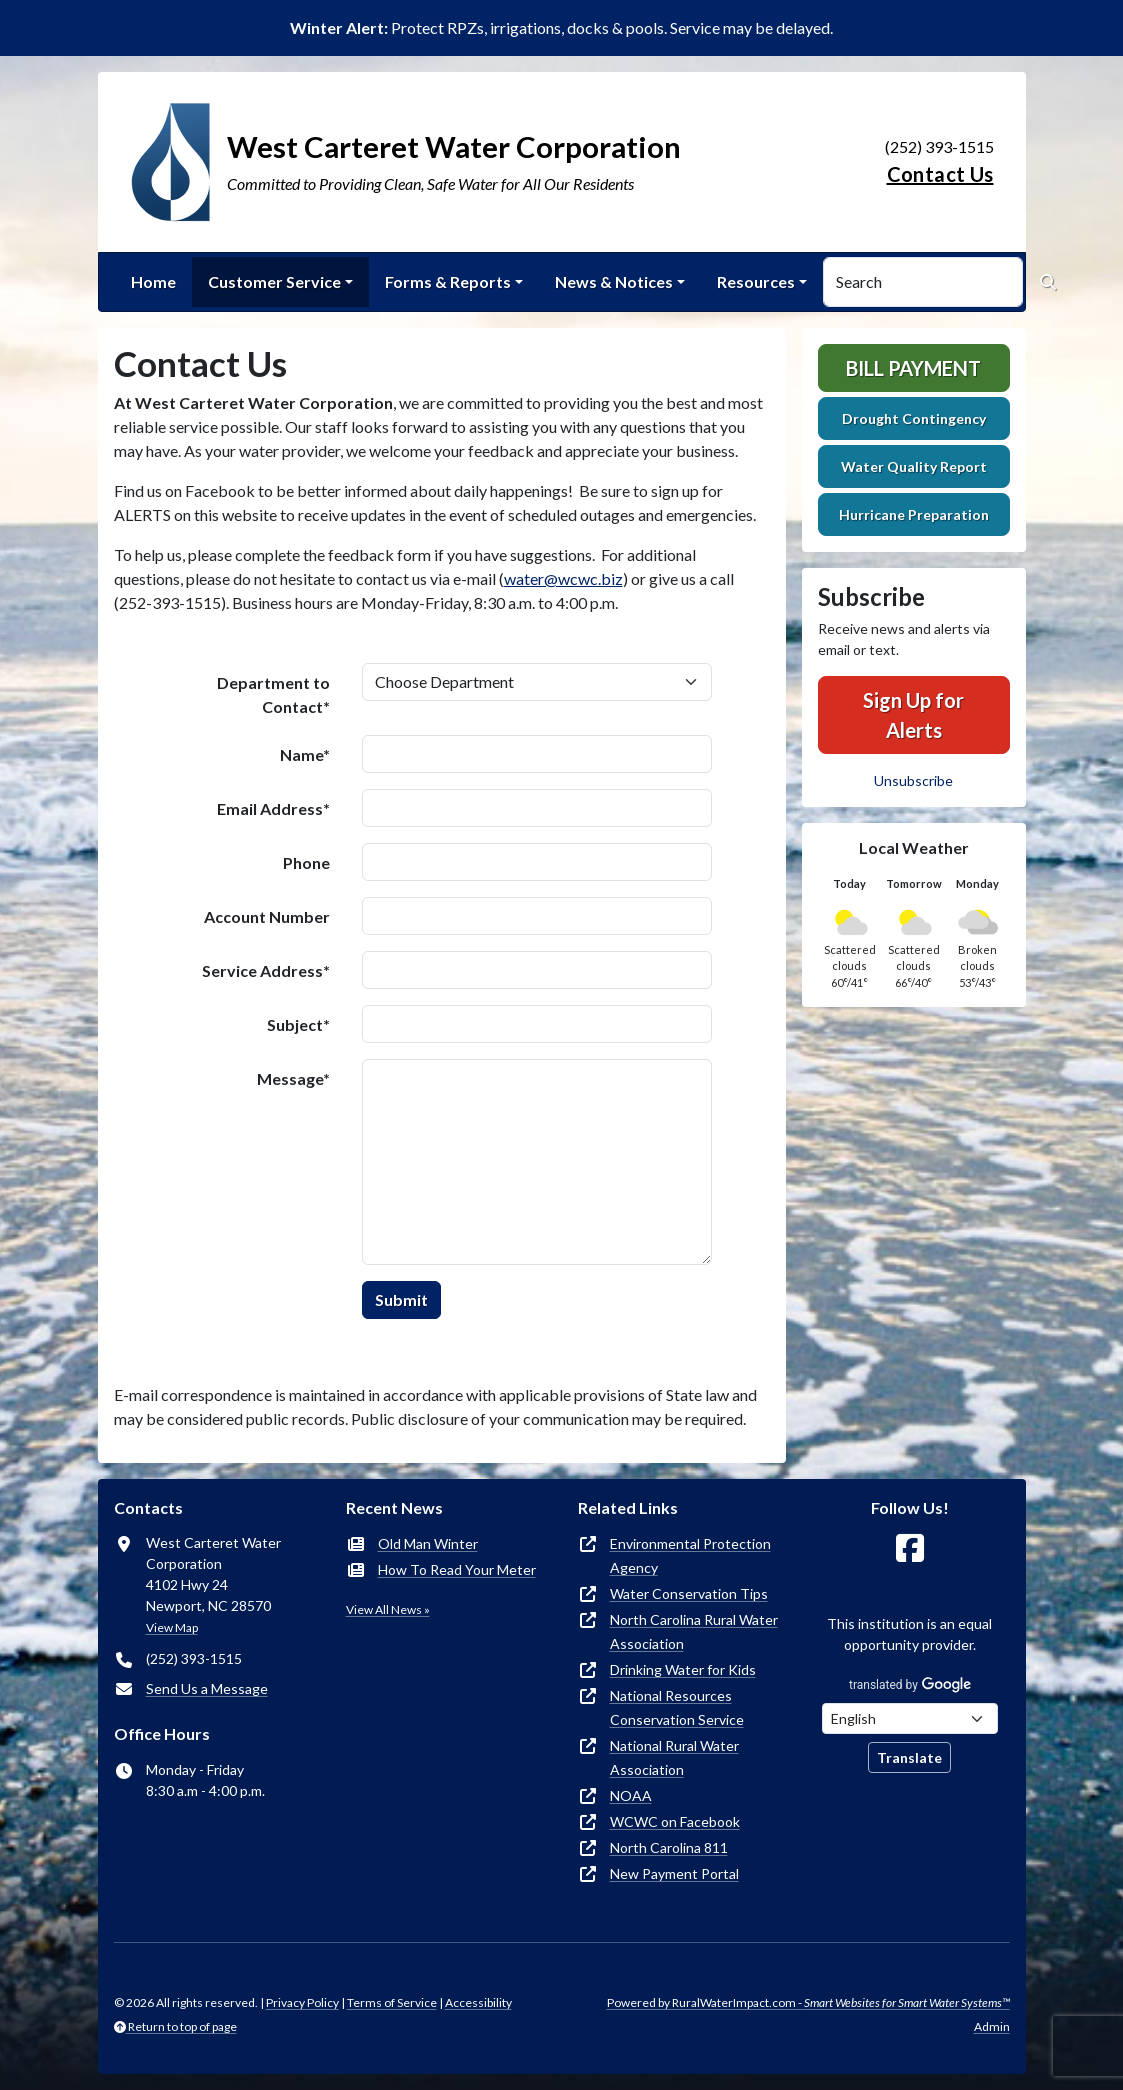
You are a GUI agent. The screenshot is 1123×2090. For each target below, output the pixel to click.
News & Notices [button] (614, 281)
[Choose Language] (910, 1718)
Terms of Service (392, 2002)
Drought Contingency (914, 418)
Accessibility (478, 2002)
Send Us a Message (207, 1688)
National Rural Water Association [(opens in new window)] (674, 1757)
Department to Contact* (273, 694)
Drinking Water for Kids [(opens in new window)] (683, 1669)
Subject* (298, 1024)
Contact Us (940, 174)
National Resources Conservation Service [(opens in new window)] (677, 1707)
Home (153, 281)
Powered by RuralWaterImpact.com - (808, 2002)
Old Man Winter (428, 1543)
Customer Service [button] (274, 281)
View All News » (388, 1609)
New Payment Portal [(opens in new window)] (674, 1873)
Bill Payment (913, 368)
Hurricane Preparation (914, 514)
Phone (306, 862)
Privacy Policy (302, 2002)
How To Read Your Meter (457, 1569)
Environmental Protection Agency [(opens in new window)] (690, 1555)
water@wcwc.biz (563, 578)
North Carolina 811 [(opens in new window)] (669, 1847)
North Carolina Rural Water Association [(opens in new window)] (694, 1631)
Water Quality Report (914, 466)
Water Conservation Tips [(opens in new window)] (689, 1593)
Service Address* (266, 970)
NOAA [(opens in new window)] (631, 1795)
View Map (172, 1627)
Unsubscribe (913, 780)
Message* (293, 1078)
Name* (305, 754)
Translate (909, 1757)
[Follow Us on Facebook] (910, 1548)
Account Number (267, 916)
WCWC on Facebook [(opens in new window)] (675, 1821)
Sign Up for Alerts (913, 715)
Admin (992, 2026)
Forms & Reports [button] (448, 281)
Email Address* (273, 808)
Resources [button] (756, 281)
